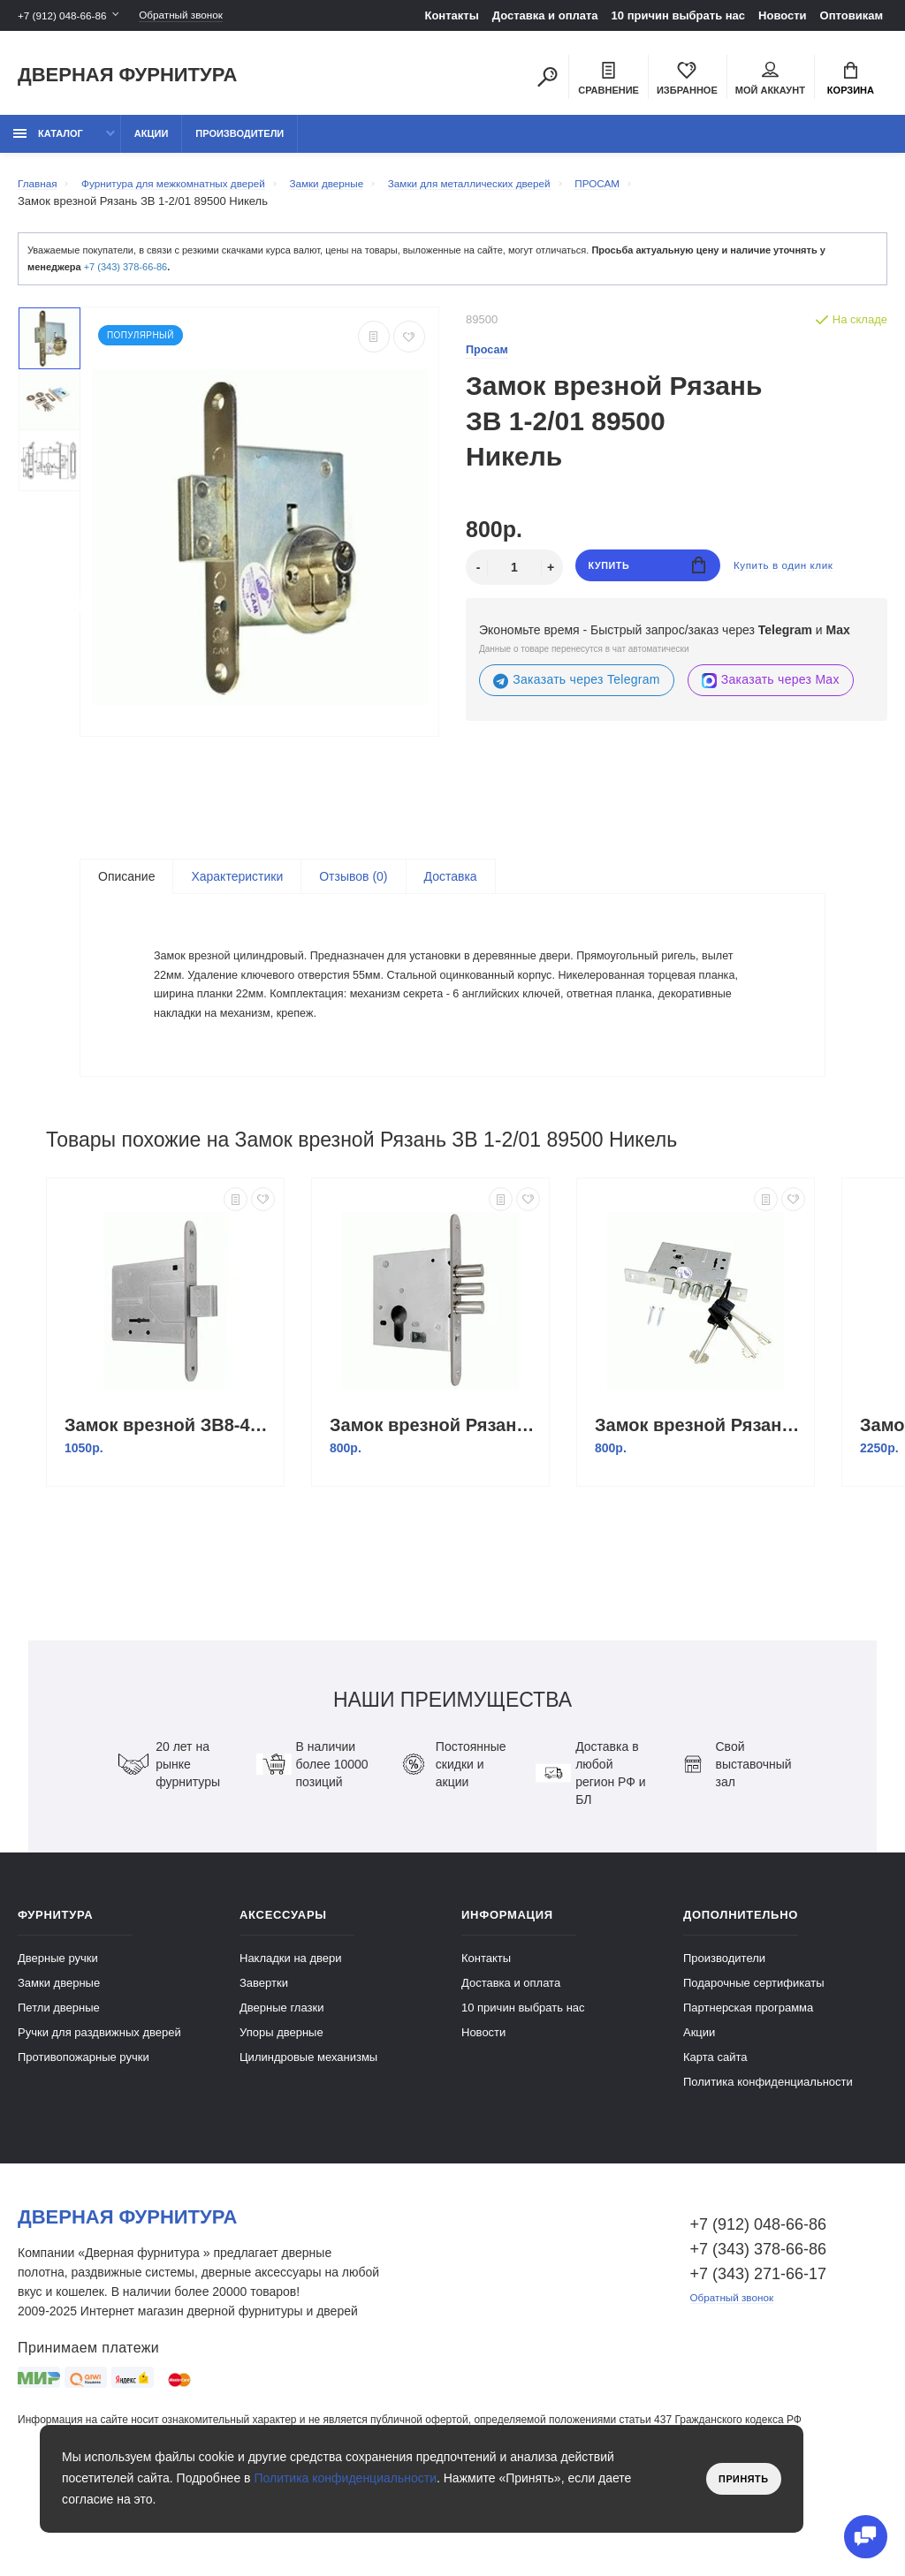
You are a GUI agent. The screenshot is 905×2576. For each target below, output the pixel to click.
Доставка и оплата (545, 15)
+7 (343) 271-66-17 (758, 2353)
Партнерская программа (748, 2087)
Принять (739, 2479)
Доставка (450, 887)
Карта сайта (715, 2136)
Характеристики (237, 887)
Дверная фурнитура (127, 78)
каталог (48, 143)
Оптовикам (851, 15)
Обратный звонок (199, 15)
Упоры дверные (281, 2111)
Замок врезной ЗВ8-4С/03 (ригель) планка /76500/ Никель (170, 1504)
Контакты (451, 15)
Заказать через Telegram (576, 690)
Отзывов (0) (353, 887)
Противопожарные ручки (83, 2136)
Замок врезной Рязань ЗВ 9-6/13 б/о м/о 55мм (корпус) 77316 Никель (700, 1504)
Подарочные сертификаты (753, 2062)
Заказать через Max (771, 690)
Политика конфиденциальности (768, 2161)
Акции (151, 143)
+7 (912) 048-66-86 (67, 15)
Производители (239, 143)
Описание (126, 887)
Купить (647, 577)
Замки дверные (59, 2062)
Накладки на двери (291, 2037)
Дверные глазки (281, 2087)
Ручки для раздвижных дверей (99, 2111)
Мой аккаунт (770, 80)
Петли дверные (59, 2087)
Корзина (850, 80)
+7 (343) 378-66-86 (125, 276)
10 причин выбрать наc (678, 15)
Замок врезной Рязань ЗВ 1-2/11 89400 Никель (435, 1504)
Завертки (264, 2062)
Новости (782, 15)
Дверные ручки (58, 2037)
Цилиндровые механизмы (308, 2136)
